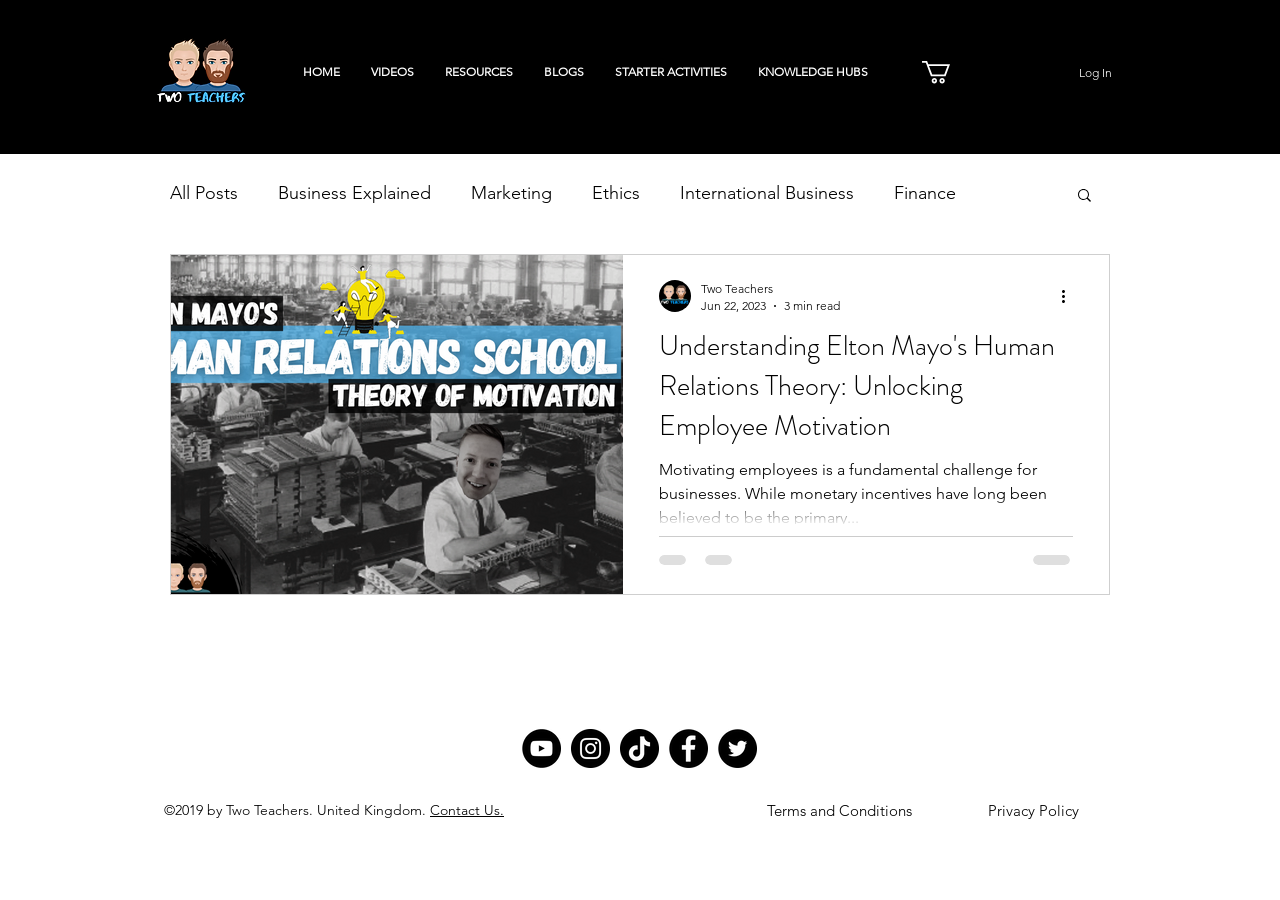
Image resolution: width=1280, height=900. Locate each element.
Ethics (616, 193)
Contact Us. (467, 810)
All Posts (204, 193)
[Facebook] (688, 748)
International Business (767, 193)
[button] (949, 72)
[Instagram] (590, 748)
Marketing (511, 193)
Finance (925, 193)
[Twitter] (737, 748)
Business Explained (354, 193)
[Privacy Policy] (1033, 811)
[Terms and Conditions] (839, 811)
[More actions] (1070, 296)
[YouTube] (541, 748)
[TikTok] (639, 748)
